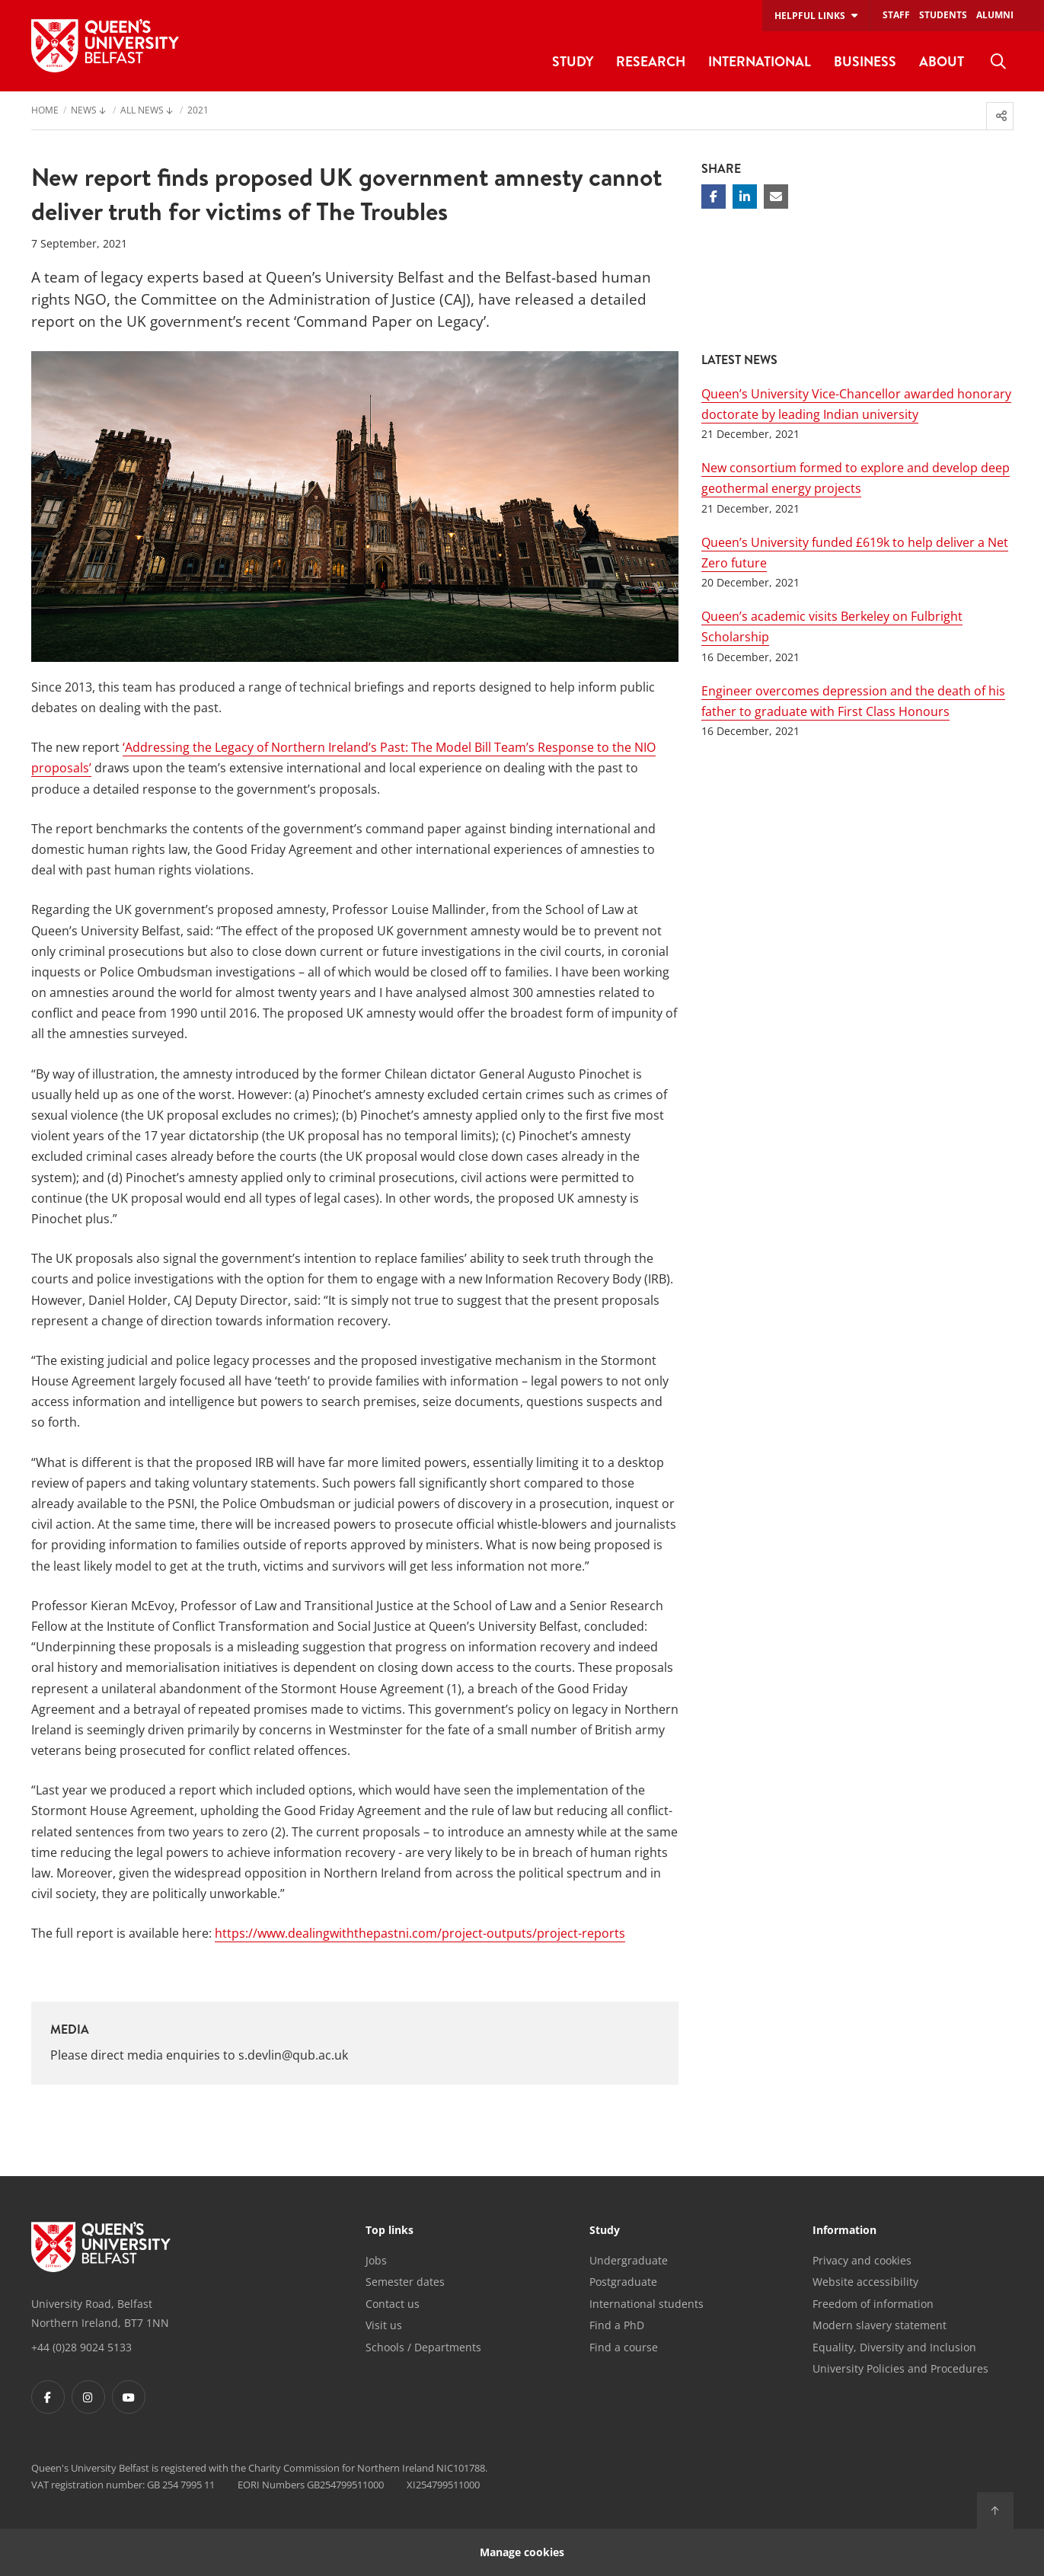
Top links (389, 2231)
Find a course (623, 2347)
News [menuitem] (84, 111)
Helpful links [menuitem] (809, 15)
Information (844, 2231)
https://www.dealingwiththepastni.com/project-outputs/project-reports (420, 1933)
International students (646, 2303)
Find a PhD (616, 2325)
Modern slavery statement (880, 2325)
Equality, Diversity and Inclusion (894, 2347)
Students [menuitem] (943, 14)
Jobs (376, 2260)
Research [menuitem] (650, 61)
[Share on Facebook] (713, 196)
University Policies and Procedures (900, 2368)
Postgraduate (623, 2281)
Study (604, 2231)
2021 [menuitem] (198, 111)
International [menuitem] (759, 61)
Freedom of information (873, 2303)
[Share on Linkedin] (745, 196)
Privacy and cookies (862, 2260)
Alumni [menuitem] (995, 14)
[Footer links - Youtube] (128, 2397)
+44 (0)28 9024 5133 (81, 2347)
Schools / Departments (423, 2347)
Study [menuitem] (572, 61)
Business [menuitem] (865, 61)
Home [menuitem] (45, 111)
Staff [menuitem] (896, 14)
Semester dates (405, 2281)
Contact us (393, 2303)
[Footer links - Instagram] (88, 2397)
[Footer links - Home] (101, 2247)
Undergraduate (628, 2260)
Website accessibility (865, 2281)
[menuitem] (998, 61)
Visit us (384, 2325)
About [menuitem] (941, 61)
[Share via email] (776, 196)
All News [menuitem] (142, 111)
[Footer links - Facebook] (48, 2397)
